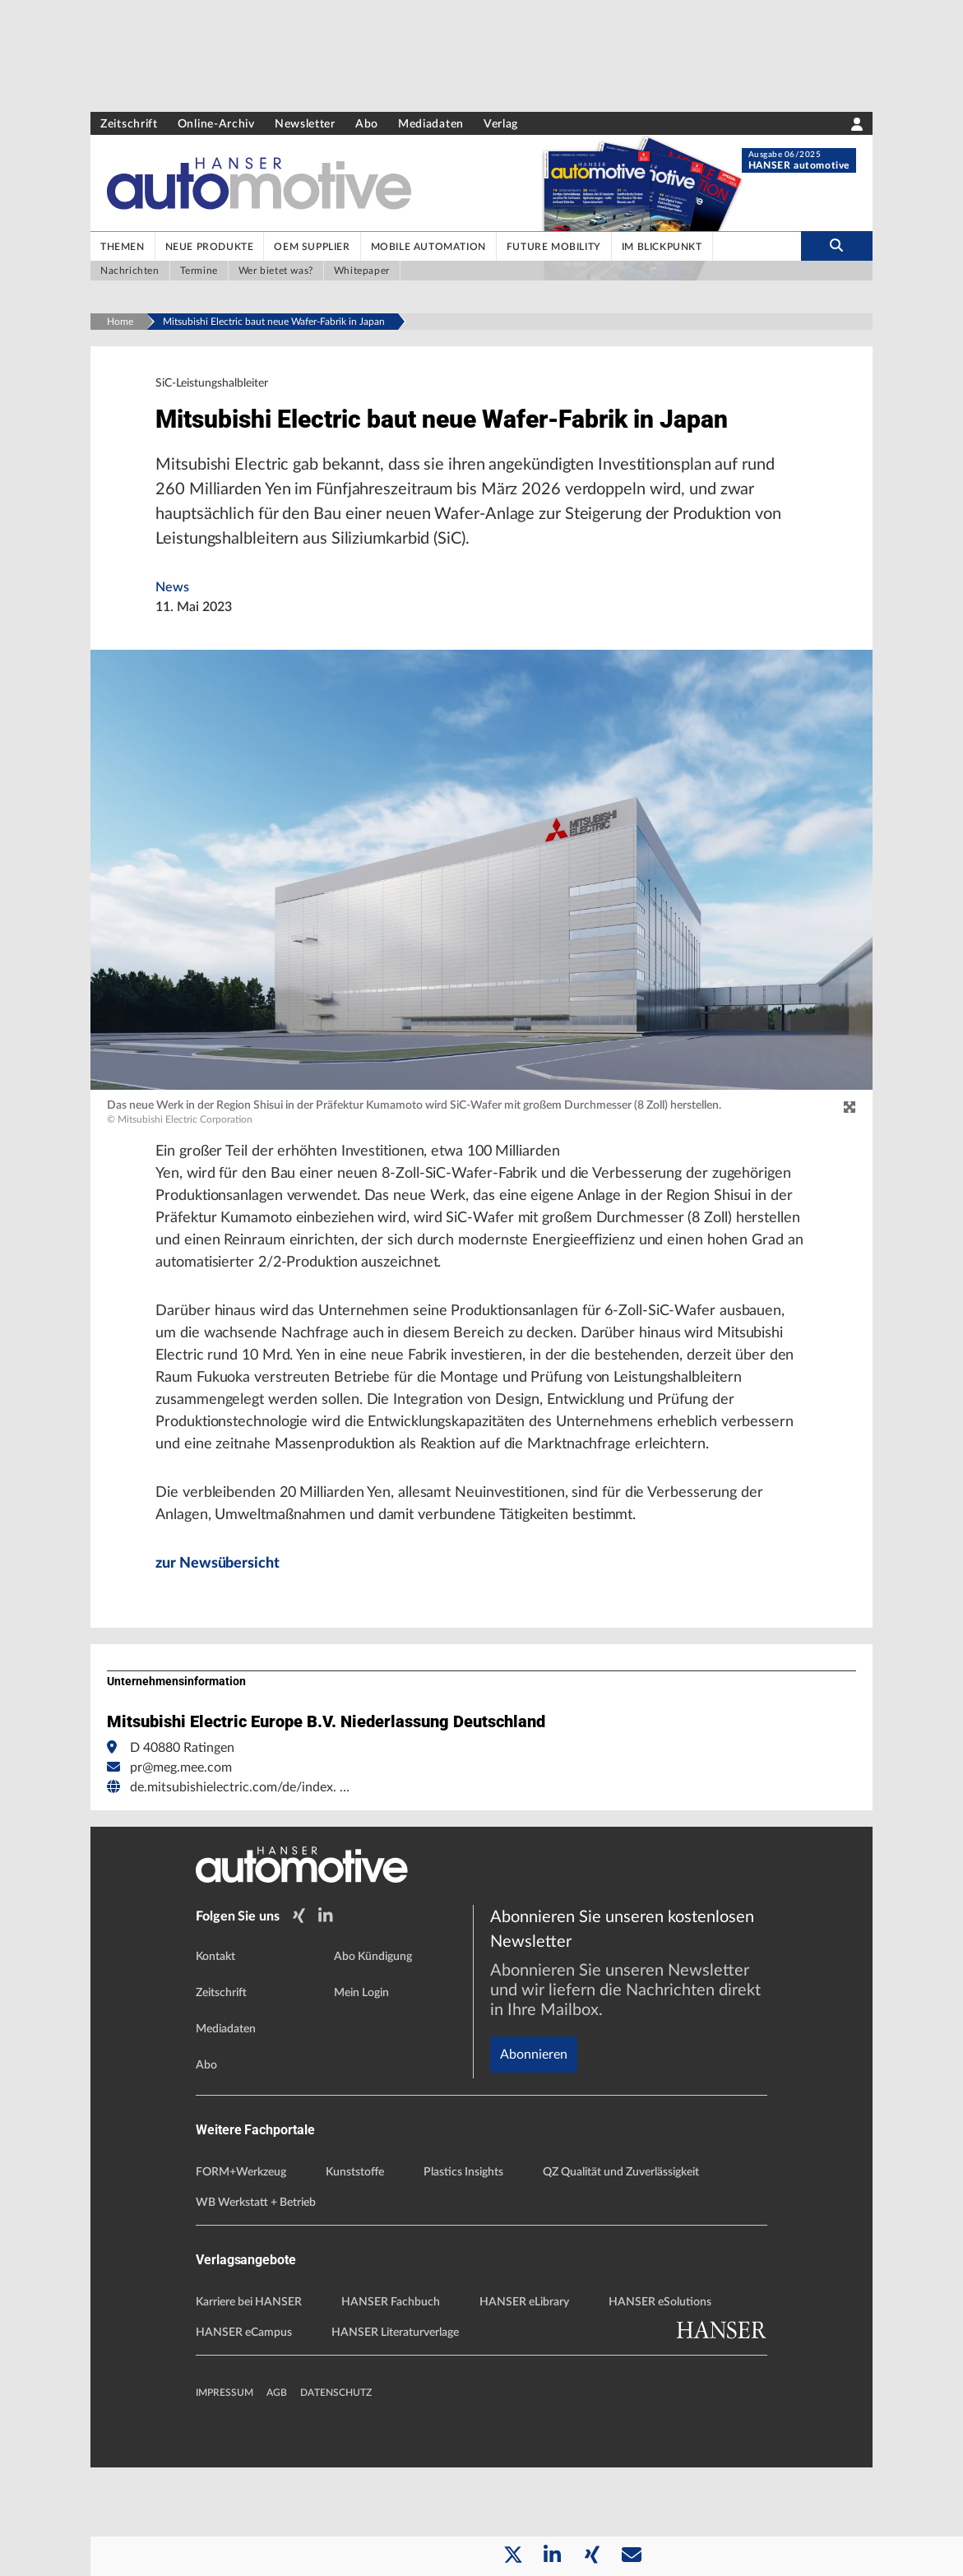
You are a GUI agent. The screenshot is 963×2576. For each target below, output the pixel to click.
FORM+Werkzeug (241, 2280)
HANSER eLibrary (524, 2410)
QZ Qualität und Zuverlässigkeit (621, 2280)
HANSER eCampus (244, 2441)
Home (120, 322)
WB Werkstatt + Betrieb (256, 2311)
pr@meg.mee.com (181, 1880)
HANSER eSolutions (660, 2410)
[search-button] (837, 246)
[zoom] (849, 1156)
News (172, 635)
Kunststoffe (355, 2280)
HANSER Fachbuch (390, 2410)
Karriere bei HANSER (249, 2410)
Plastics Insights (463, 2280)
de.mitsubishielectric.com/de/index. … (240, 1900)
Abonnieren (533, 2106)
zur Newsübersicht (223, 1675)
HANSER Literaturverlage (395, 2441)
